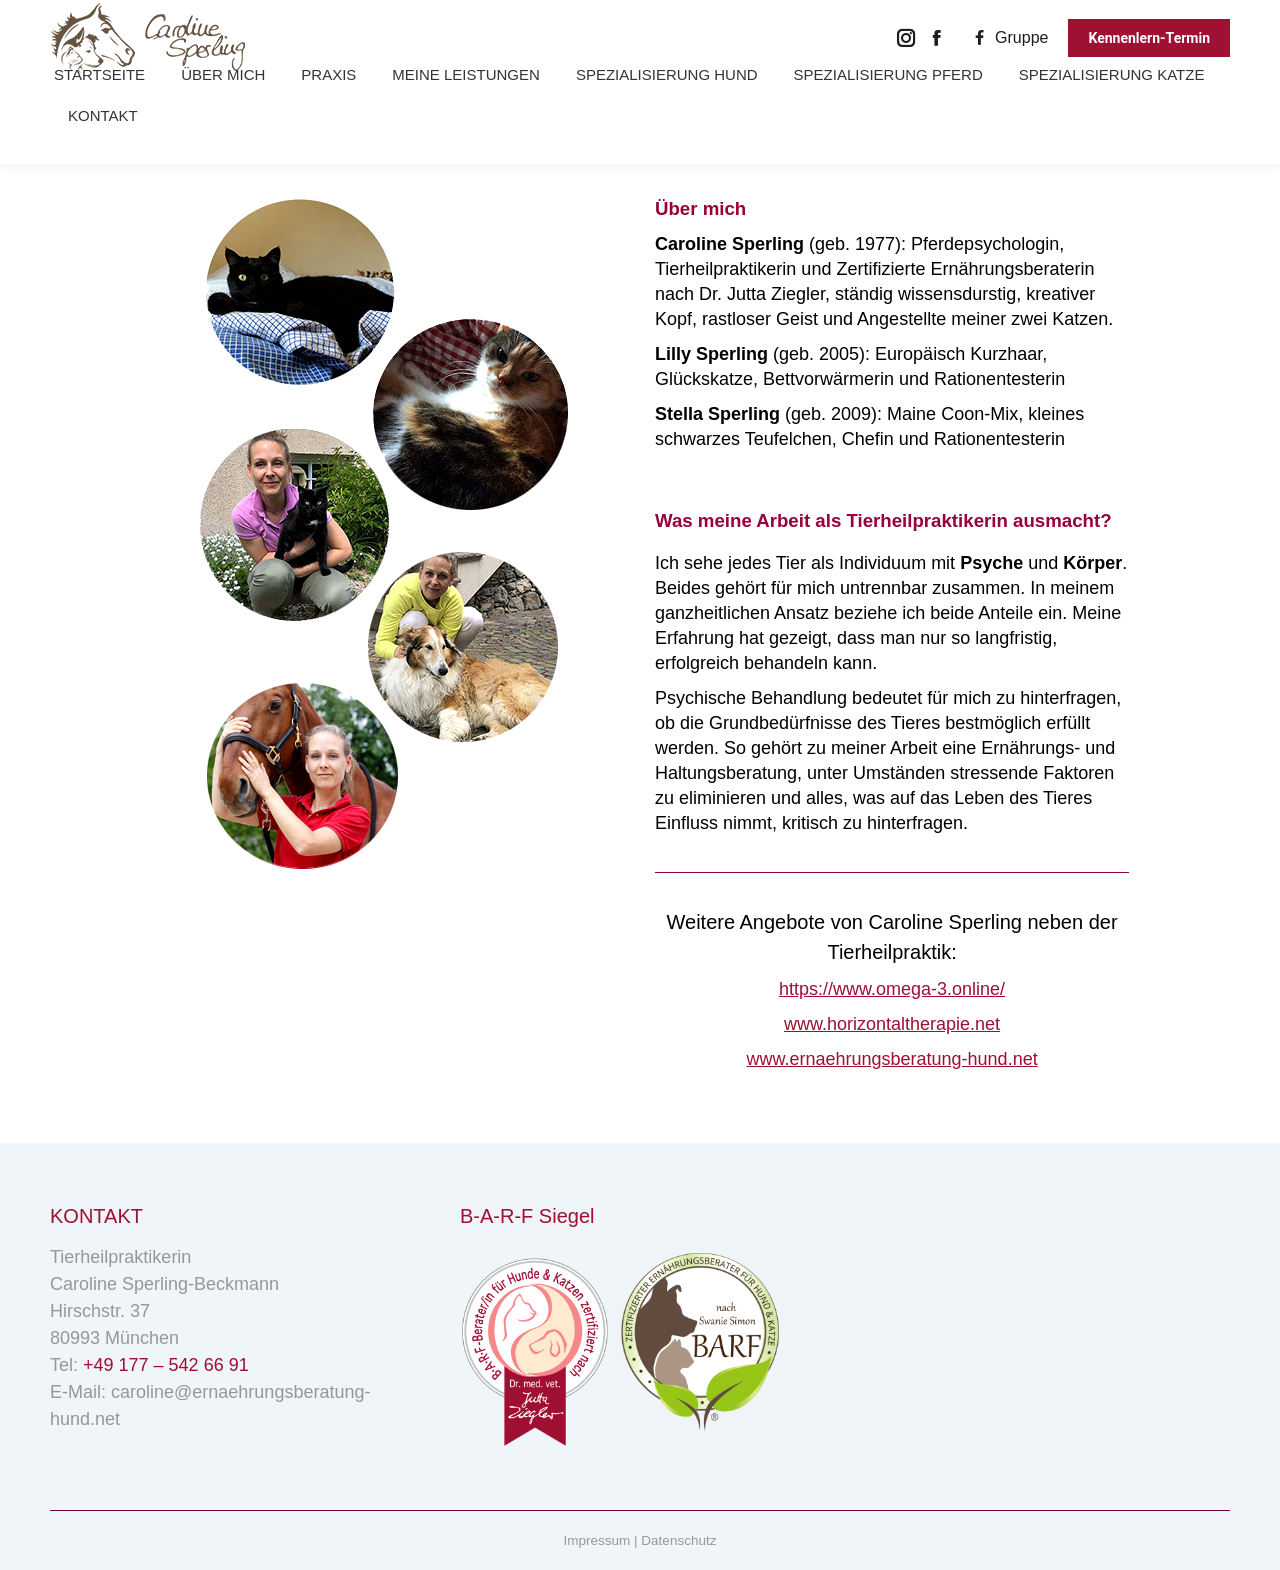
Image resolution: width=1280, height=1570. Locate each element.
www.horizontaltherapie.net (892, 1024)
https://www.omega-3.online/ (892, 989)
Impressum (597, 1540)
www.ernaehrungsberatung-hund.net (891, 1059)
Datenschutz (678, 1540)
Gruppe (1008, 37)
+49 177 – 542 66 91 (166, 1365)
